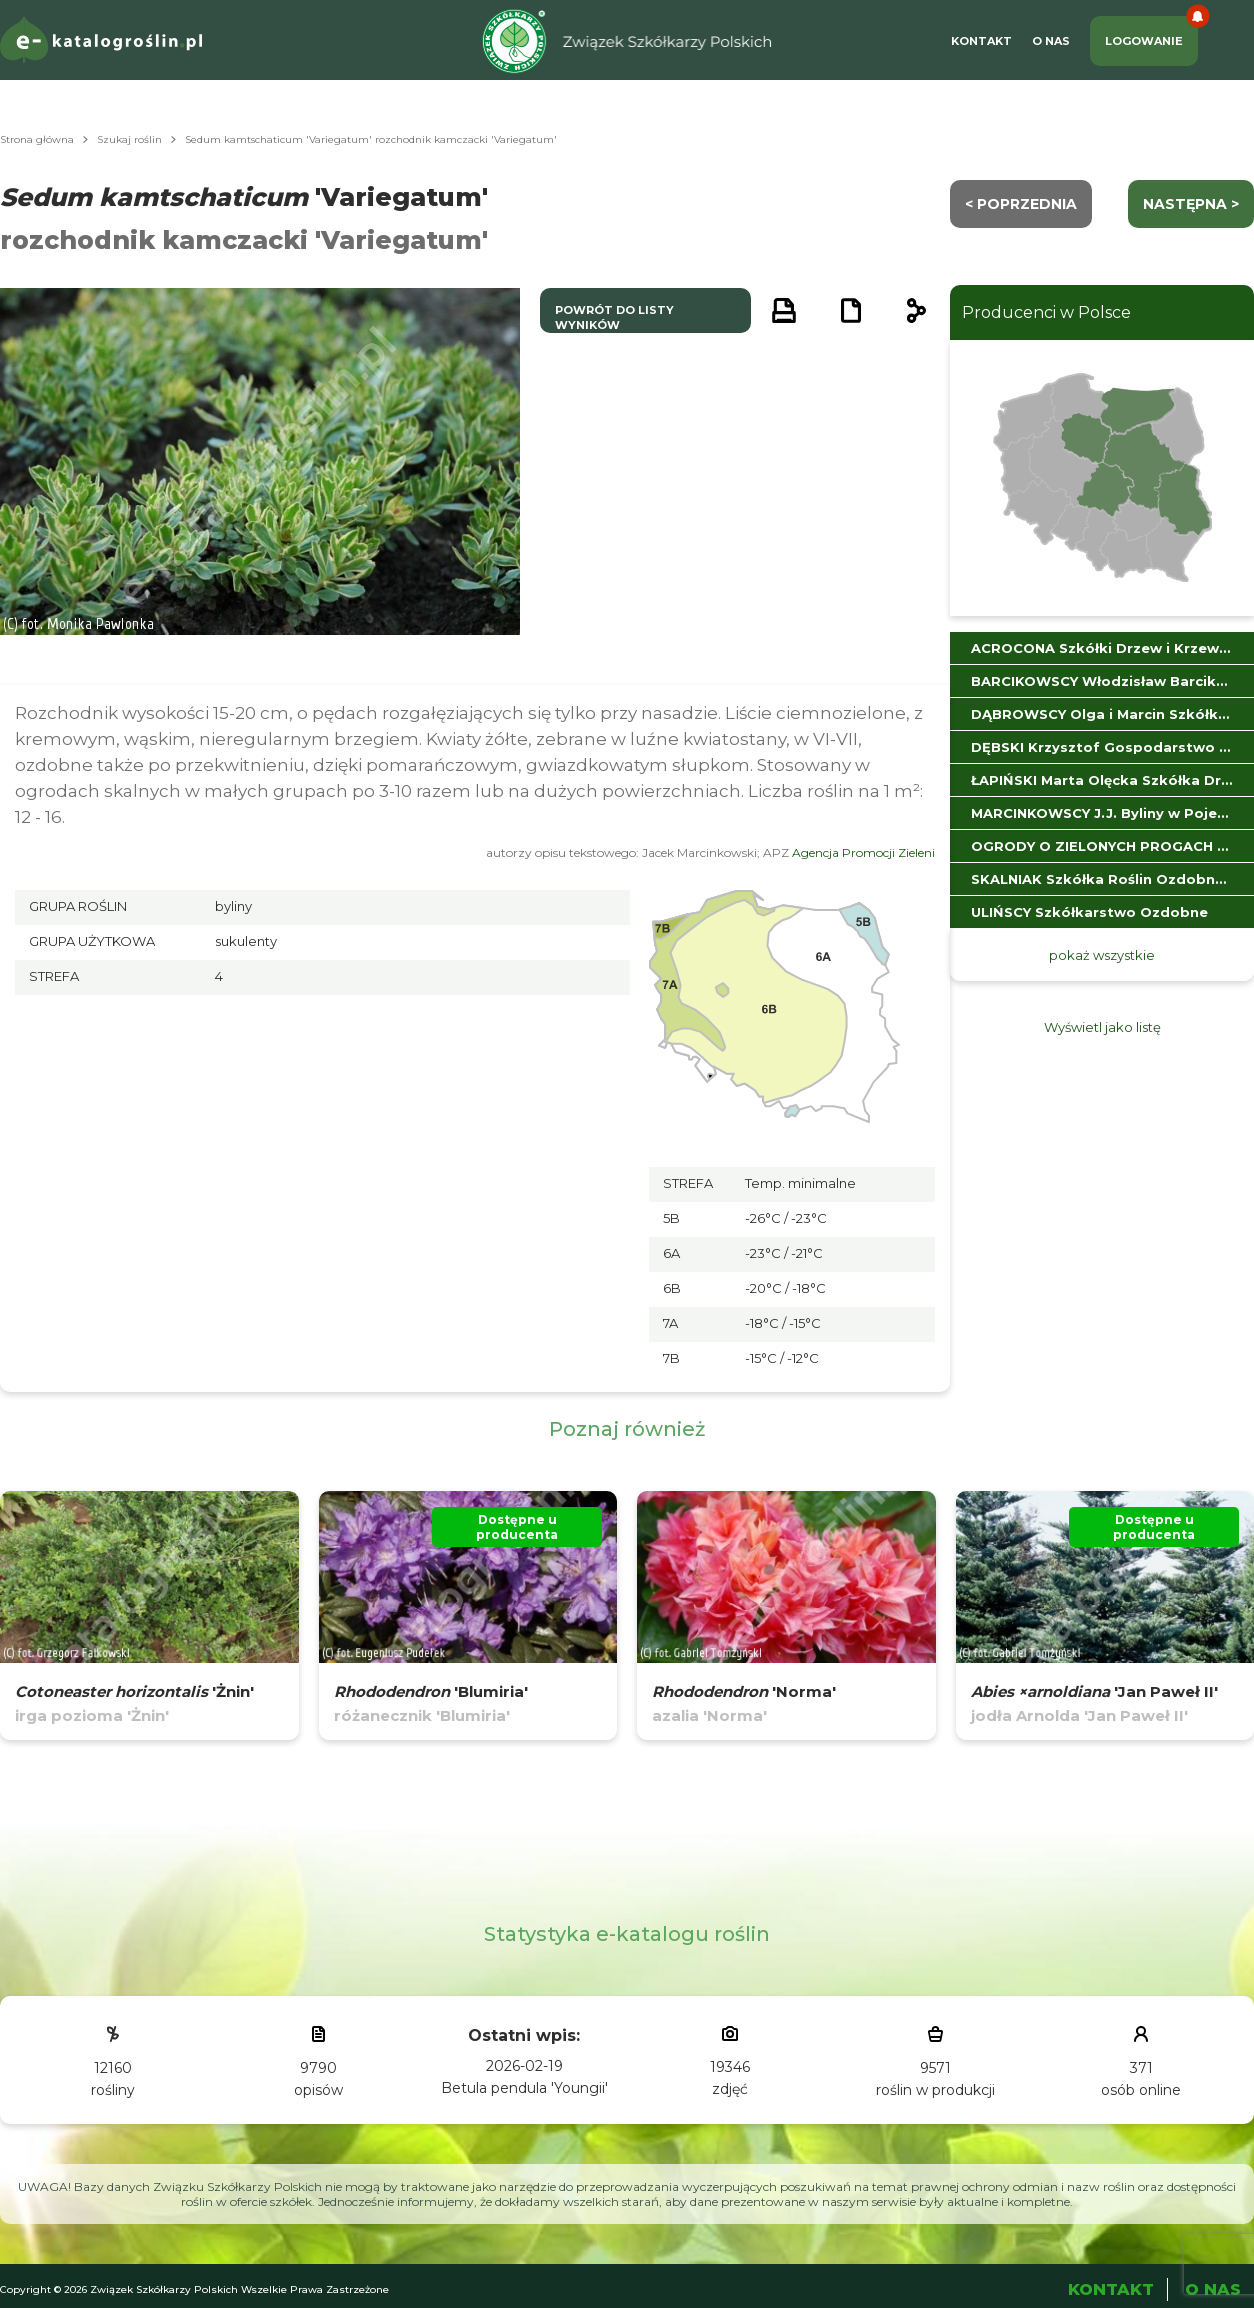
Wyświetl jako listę (1102, 1027)
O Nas (1051, 41)
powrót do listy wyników (614, 317)
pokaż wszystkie (1102, 955)
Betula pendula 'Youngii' (524, 2088)
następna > (1191, 204)
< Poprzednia (1021, 204)
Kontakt (981, 41)
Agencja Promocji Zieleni (863, 852)
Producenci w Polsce (1046, 312)
